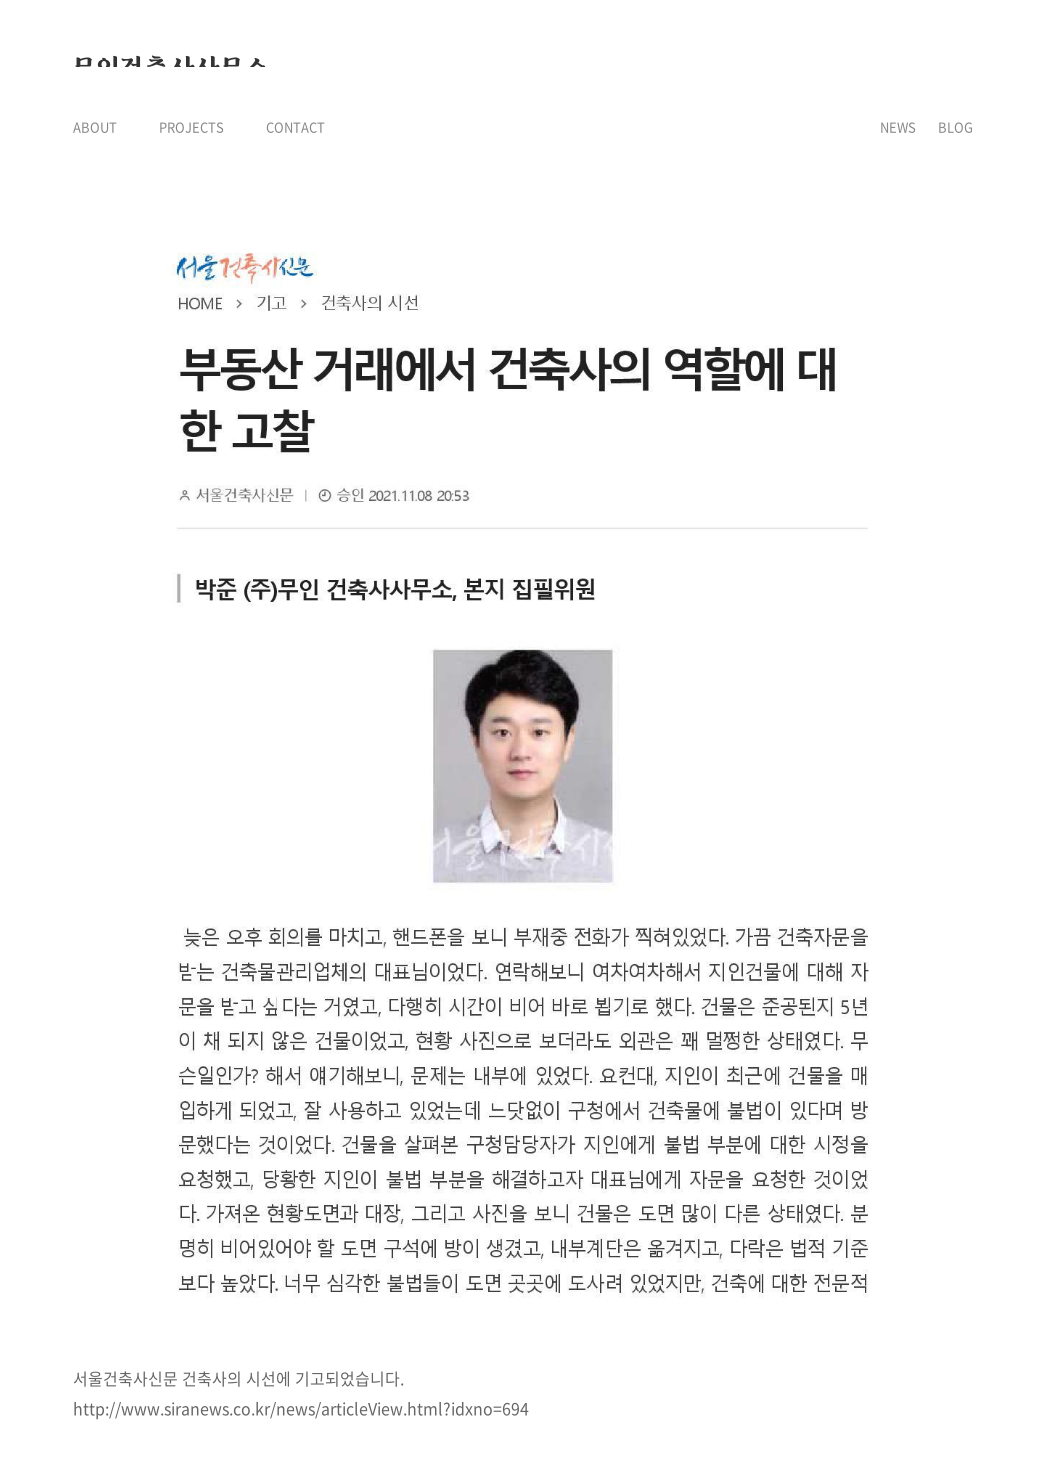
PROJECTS (191, 126)
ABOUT (95, 126)
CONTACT (295, 126)
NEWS (898, 126)
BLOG (955, 126)
